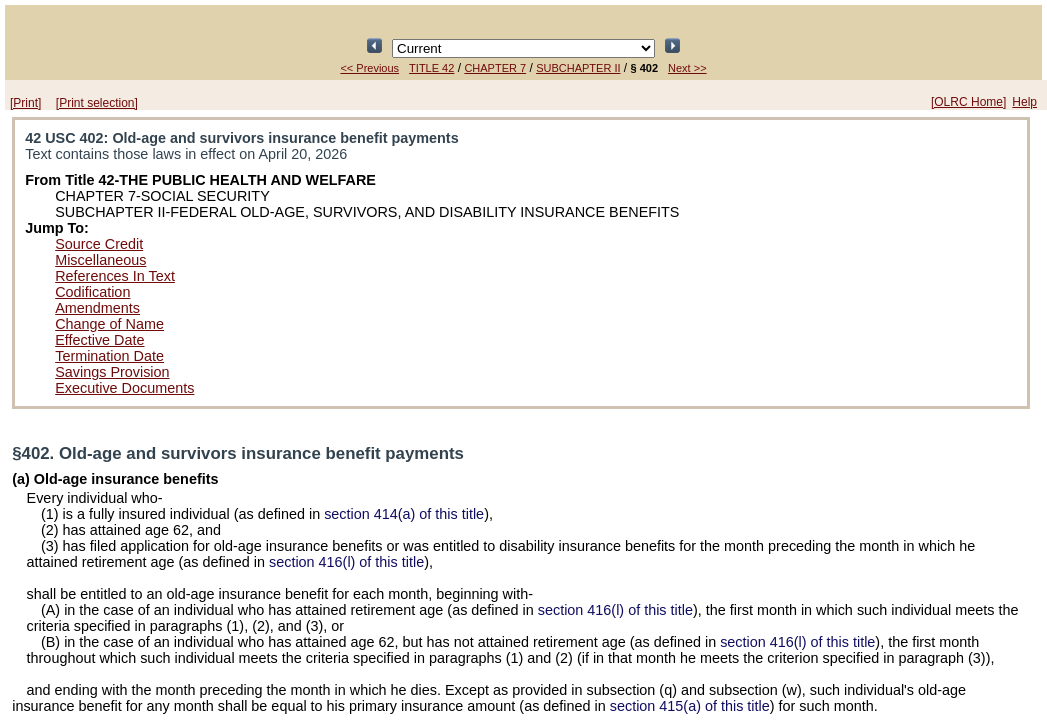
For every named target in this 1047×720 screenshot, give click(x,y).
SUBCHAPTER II (578, 68)
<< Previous (369, 68)
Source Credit (99, 244)
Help (1024, 102)
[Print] (25, 103)
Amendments (97, 308)
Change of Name (109, 324)
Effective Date (99, 340)
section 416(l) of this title (346, 562)
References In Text (115, 276)
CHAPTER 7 (495, 68)
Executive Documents (124, 388)
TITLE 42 (431, 68)
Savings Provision (112, 372)
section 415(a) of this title (690, 706)
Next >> (687, 68)
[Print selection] (97, 103)
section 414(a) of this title (404, 514)
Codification (92, 292)
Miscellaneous (100, 260)
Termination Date (109, 356)
